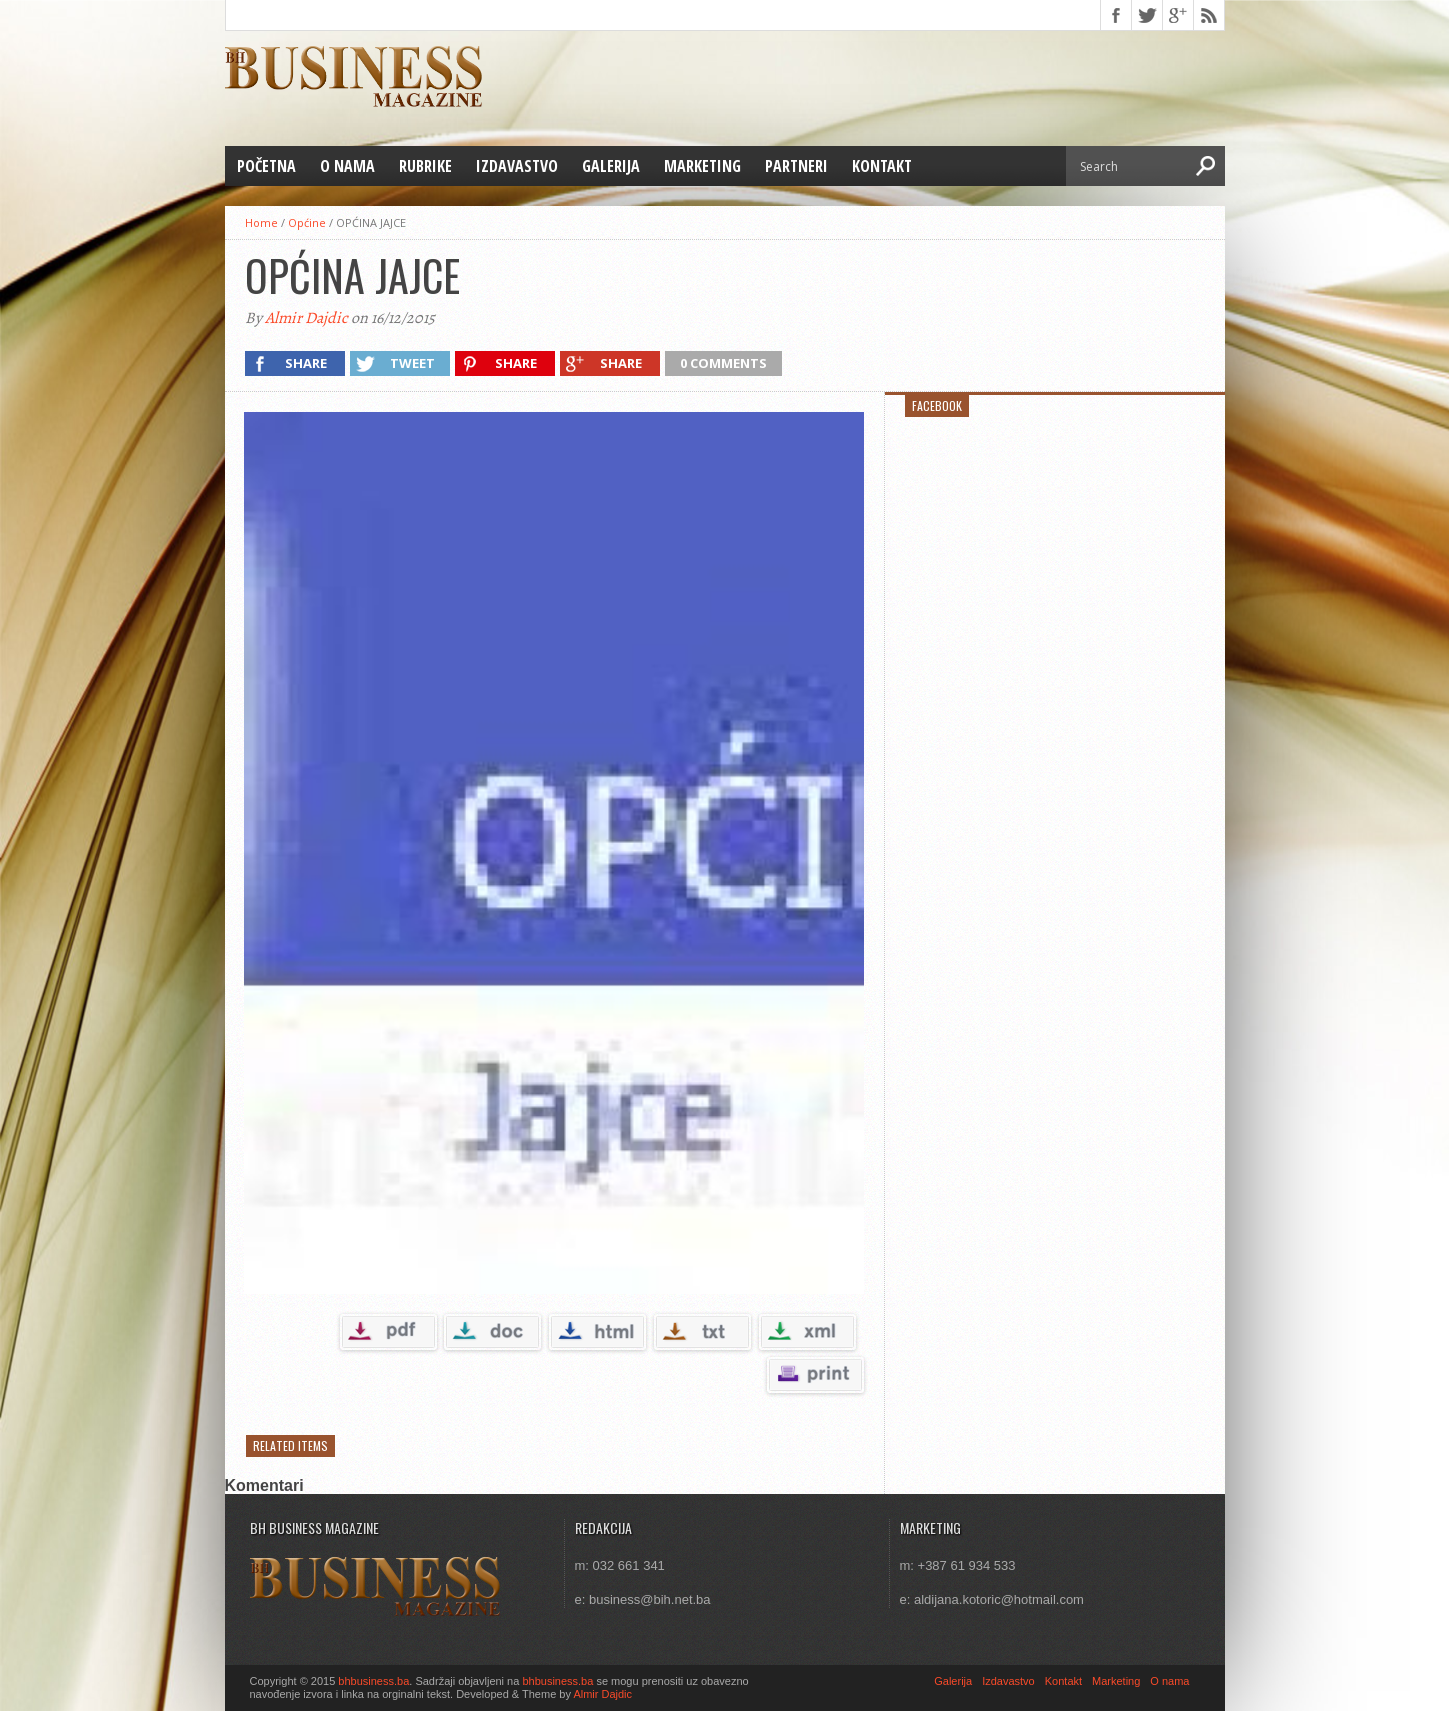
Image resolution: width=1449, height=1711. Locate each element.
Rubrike (425, 166)
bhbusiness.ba (373, 1681)
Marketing (702, 166)
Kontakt (882, 166)
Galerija (611, 166)
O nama (347, 166)
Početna (266, 166)
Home (261, 222)
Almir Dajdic (306, 318)
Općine (307, 222)
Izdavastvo (517, 166)
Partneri (796, 166)
